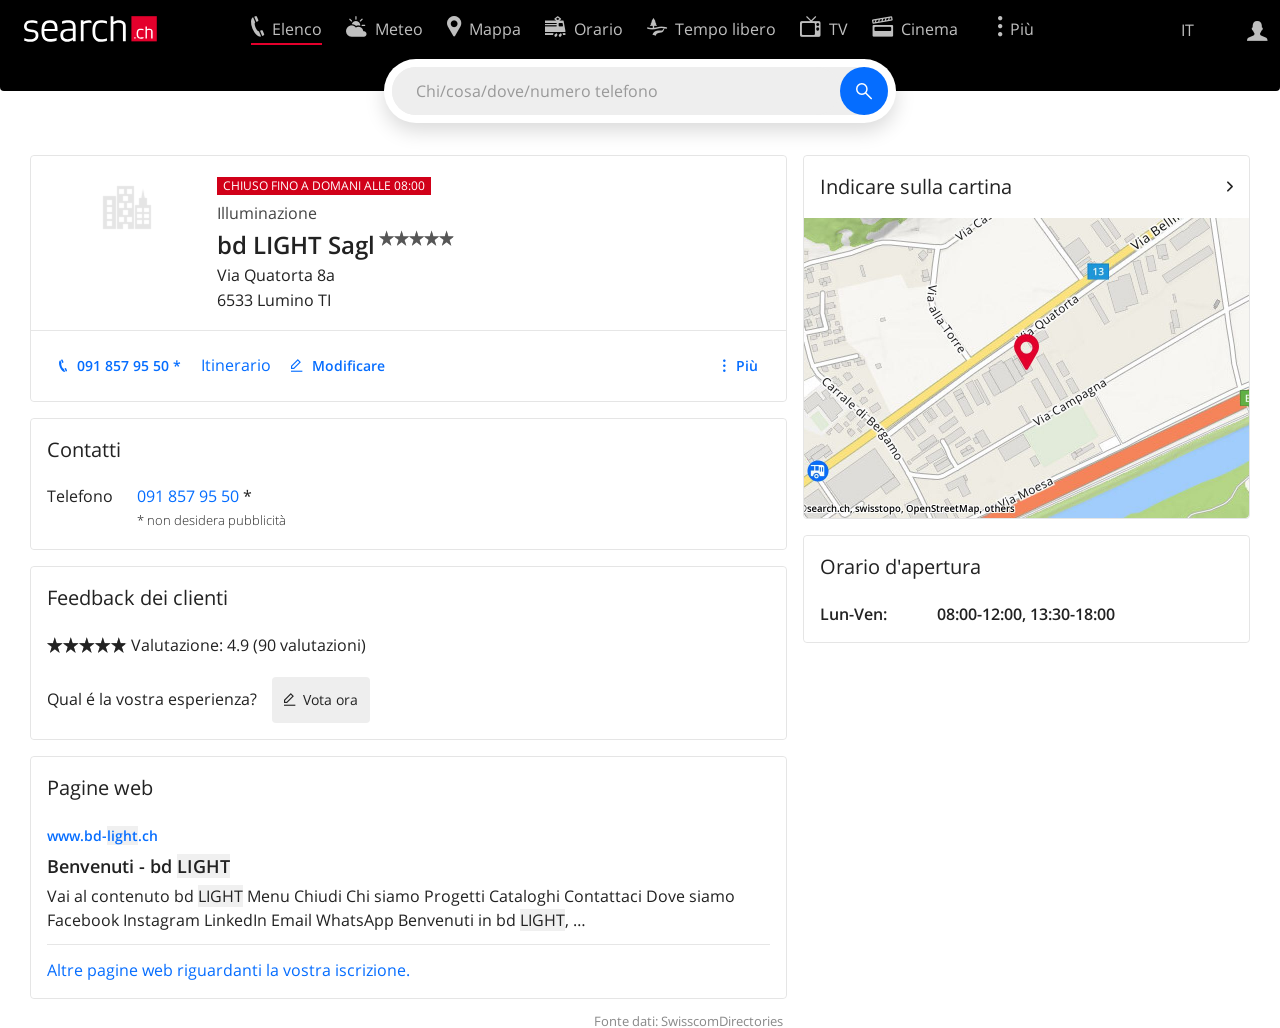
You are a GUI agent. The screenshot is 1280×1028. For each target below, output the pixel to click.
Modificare (348, 365)
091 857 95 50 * (129, 365)
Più (747, 365)
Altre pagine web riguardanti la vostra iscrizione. (228, 970)
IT (1187, 30)
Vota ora (330, 699)
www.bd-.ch (102, 835)
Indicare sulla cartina (916, 186)
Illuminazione (267, 213)
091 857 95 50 (188, 496)
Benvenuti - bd (138, 866)
